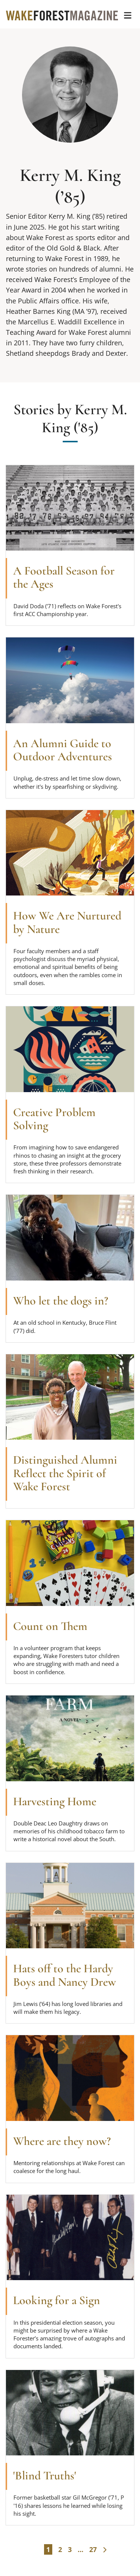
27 (93, 2549)
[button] (127, 15)
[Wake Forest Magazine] (62, 15)
